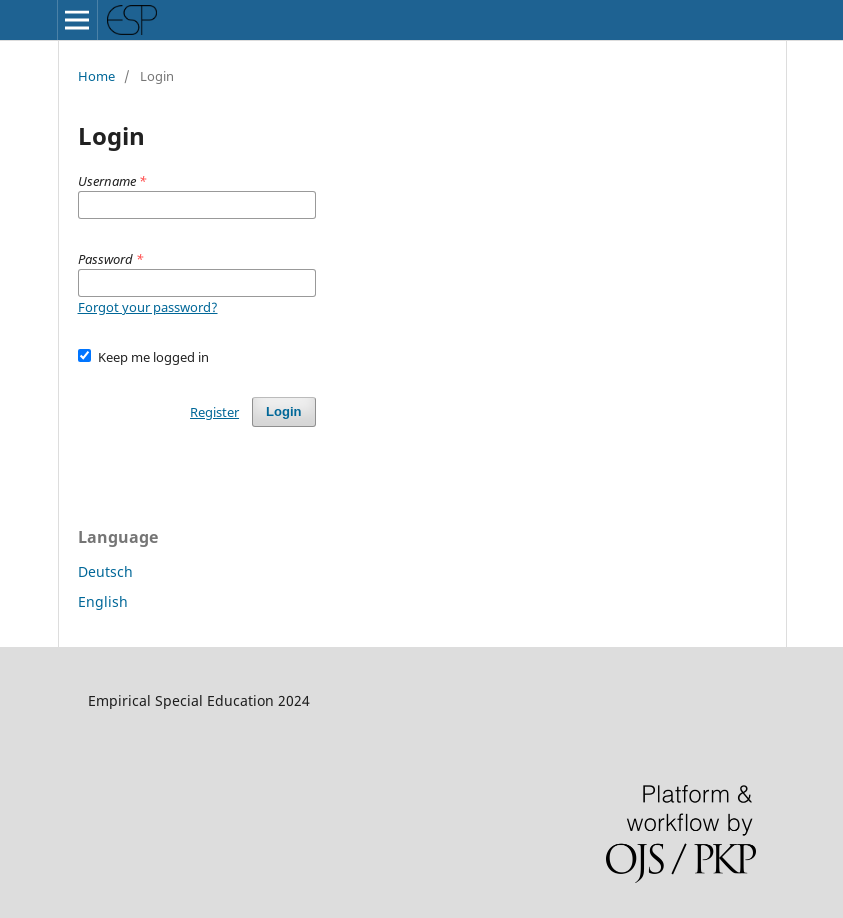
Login (283, 411)
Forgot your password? (148, 307)
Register (214, 412)
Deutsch (105, 571)
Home (96, 76)
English (103, 601)
